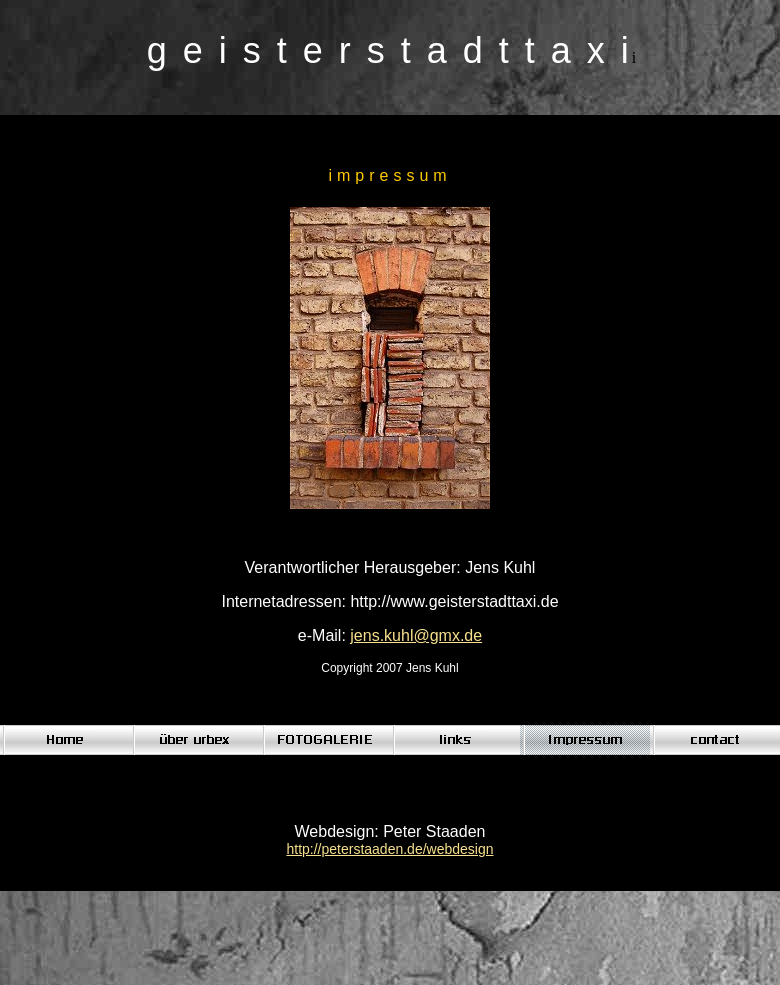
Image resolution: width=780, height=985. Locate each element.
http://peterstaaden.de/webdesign (389, 849)
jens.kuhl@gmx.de (416, 635)
